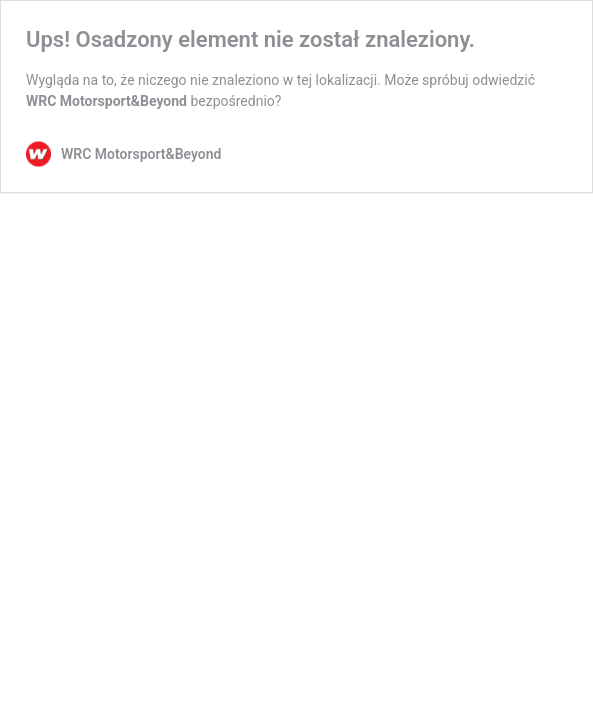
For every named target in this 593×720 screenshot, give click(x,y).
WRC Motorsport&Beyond (106, 101)
